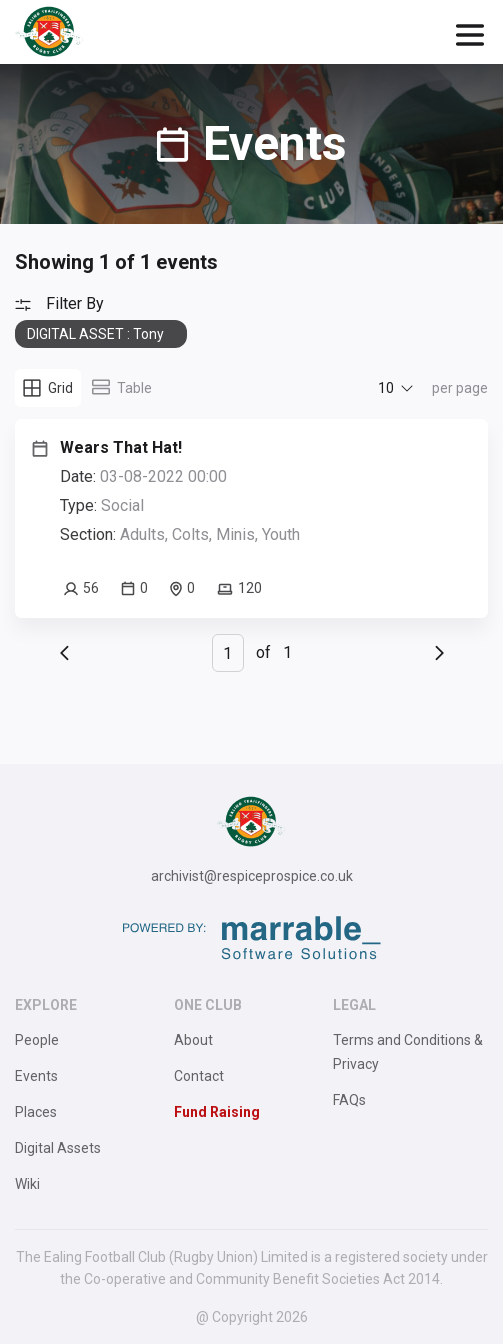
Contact (199, 1076)
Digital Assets (58, 1148)
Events (36, 1076)
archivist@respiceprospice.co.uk (252, 876)
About (193, 1040)
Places (36, 1112)
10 (386, 388)
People (37, 1040)
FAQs (349, 1100)
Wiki (27, 1184)
